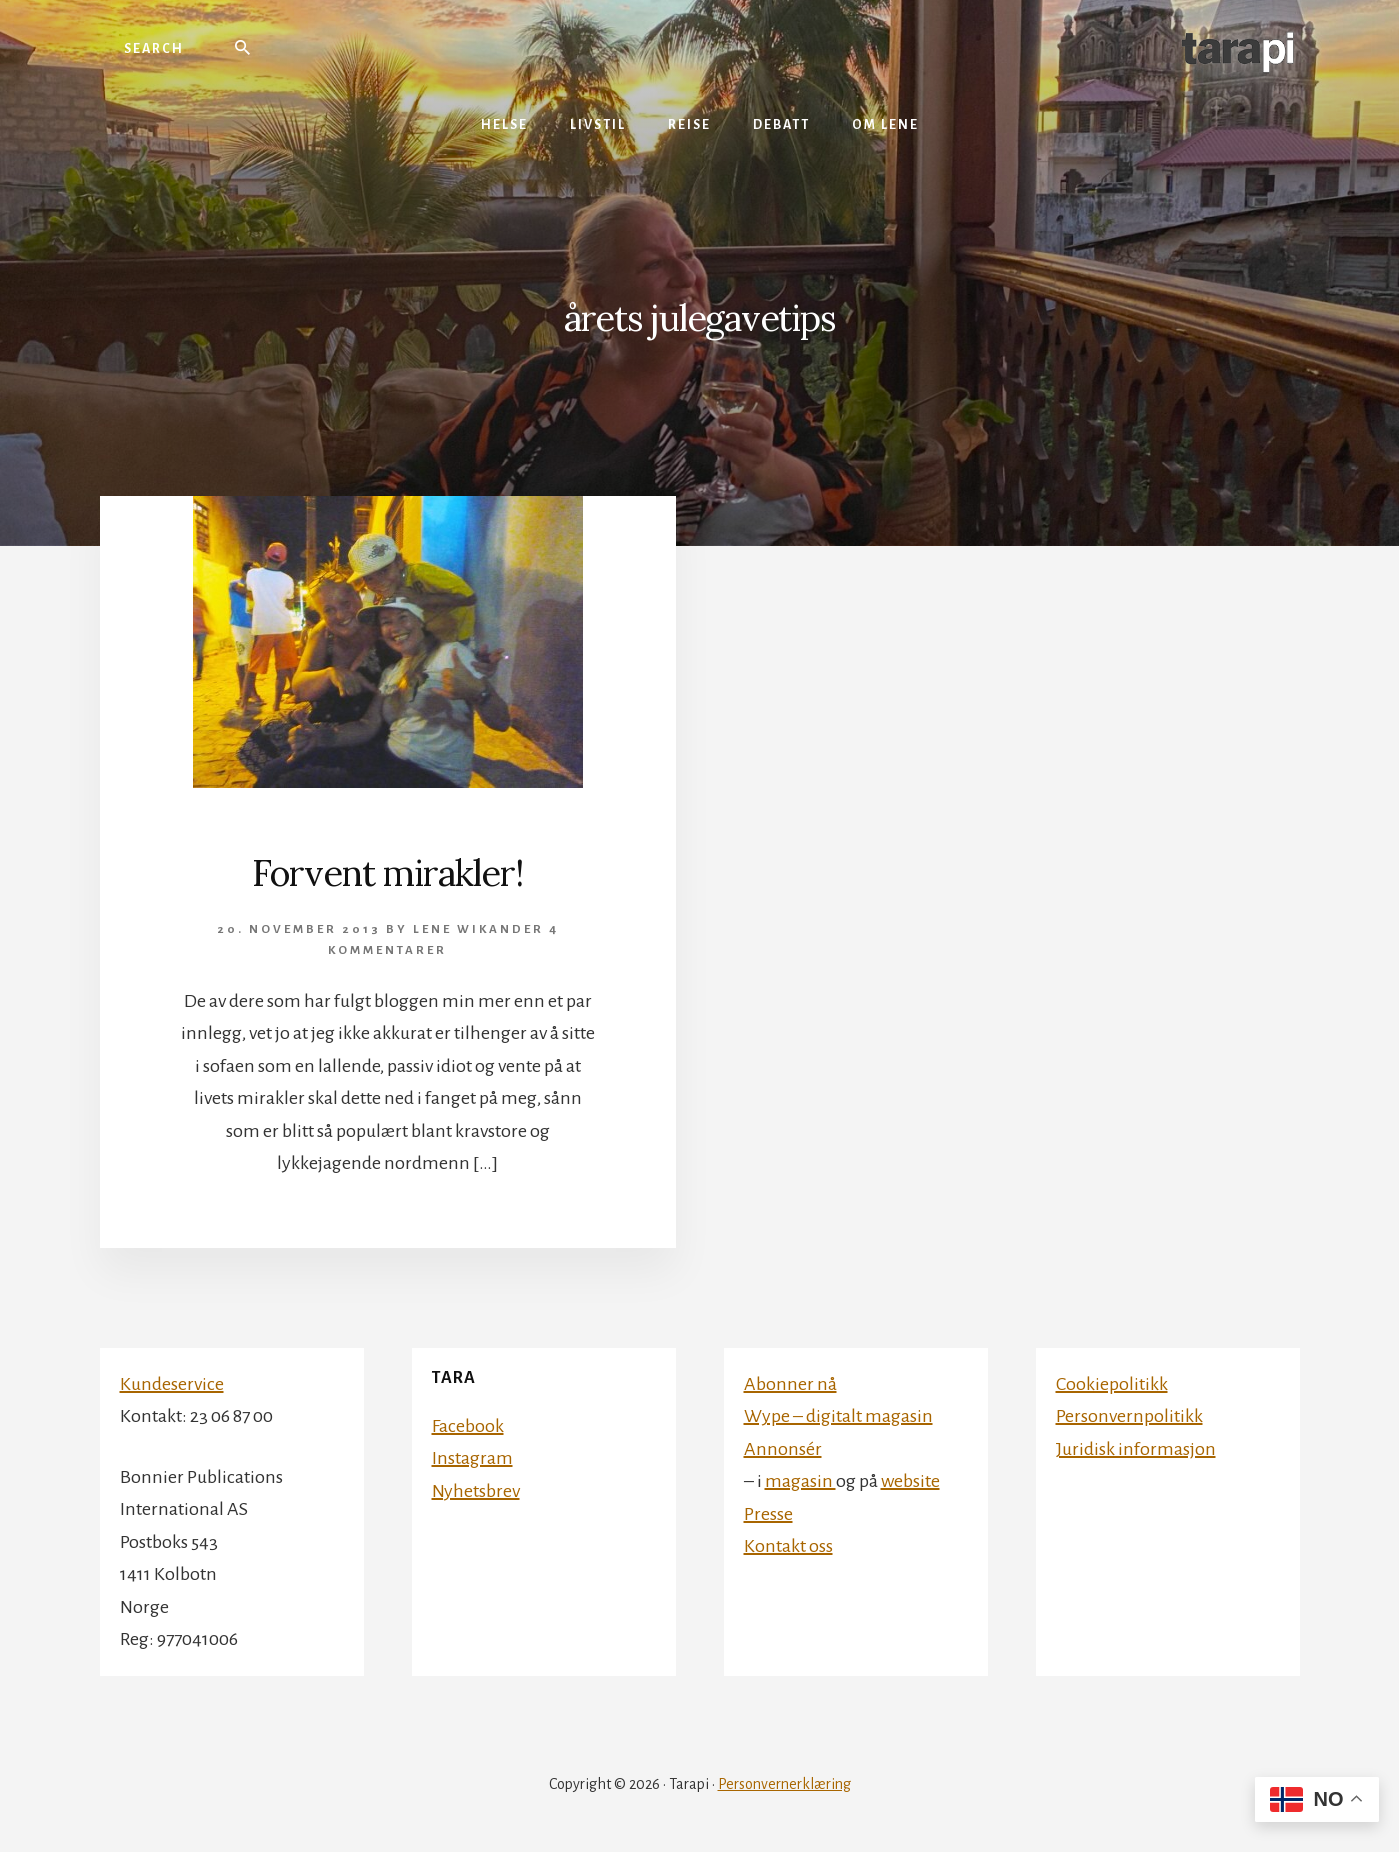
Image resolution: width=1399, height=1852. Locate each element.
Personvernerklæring (784, 1784)
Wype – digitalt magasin (838, 1416)
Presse (768, 1514)
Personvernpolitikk (1129, 1416)
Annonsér (783, 1449)
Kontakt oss (788, 1546)
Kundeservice (172, 1384)
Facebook (468, 1426)
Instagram (472, 1458)
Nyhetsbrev (476, 1491)
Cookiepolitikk (1112, 1384)
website (910, 1481)
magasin (800, 1481)
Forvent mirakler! (387, 873)
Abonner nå (790, 1384)
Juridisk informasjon (1136, 1449)
